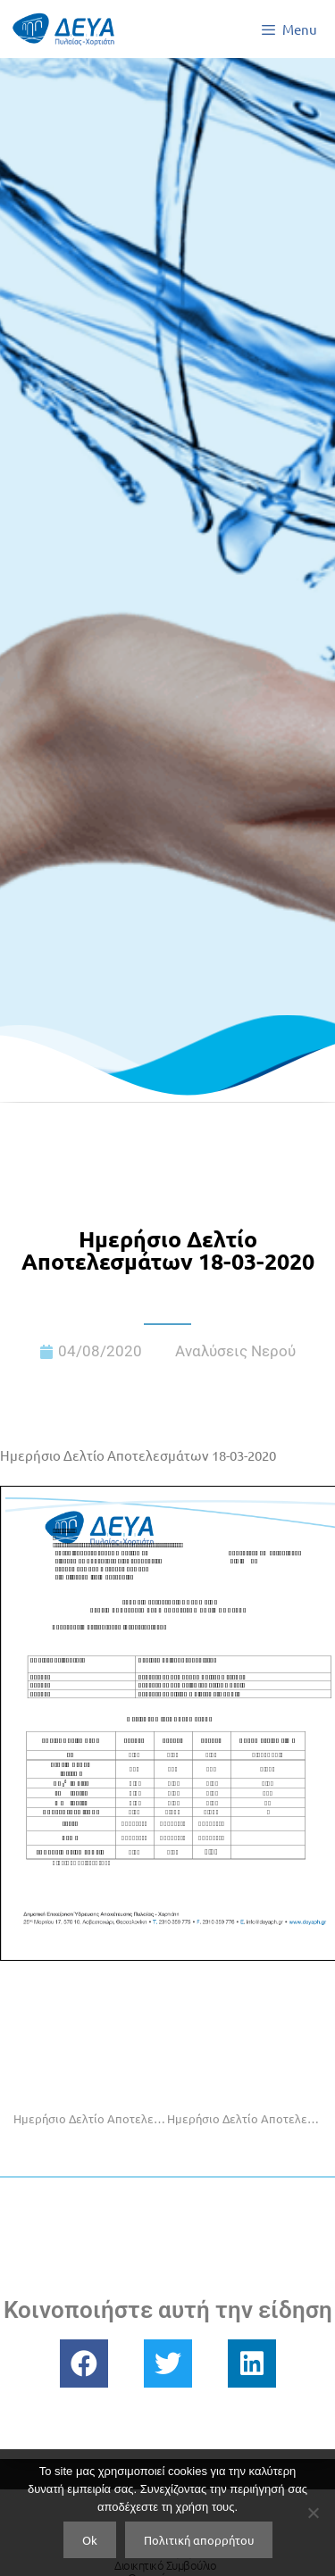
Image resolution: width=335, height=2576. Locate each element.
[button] (84, 2363)
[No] (313, 2513)
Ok (89, 2539)
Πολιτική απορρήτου (199, 2539)
